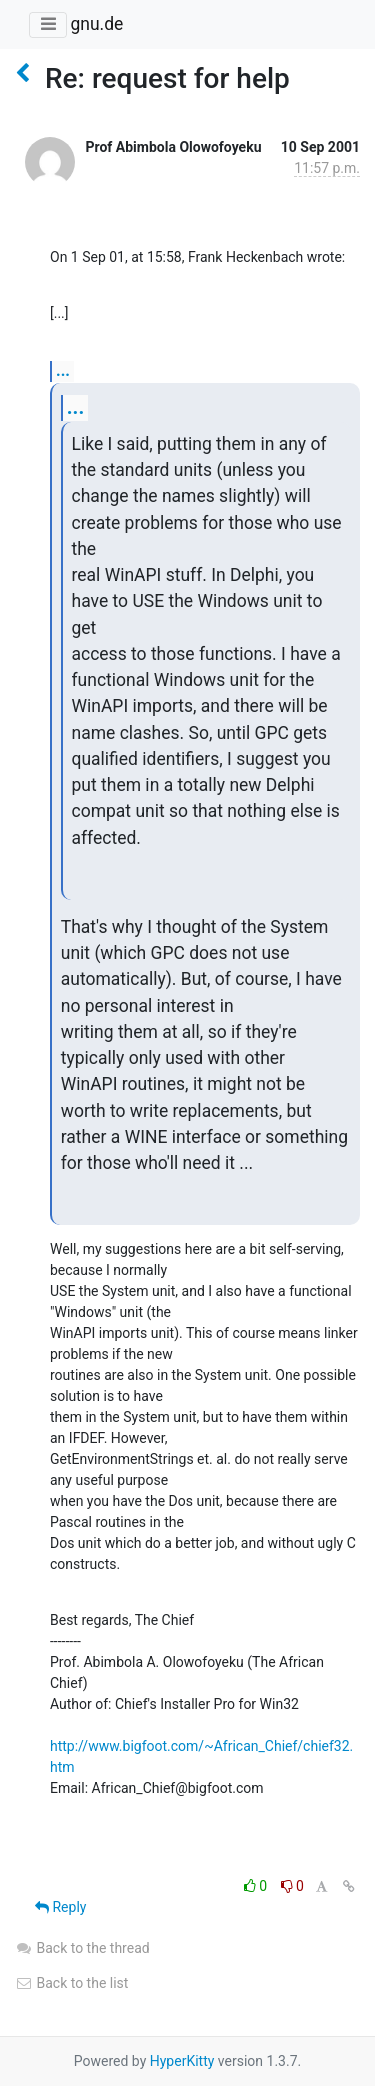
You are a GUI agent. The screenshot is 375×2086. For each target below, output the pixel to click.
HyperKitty (182, 2061)
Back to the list (71, 1983)
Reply (60, 1907)
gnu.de (96, 24)
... (63, 370)
